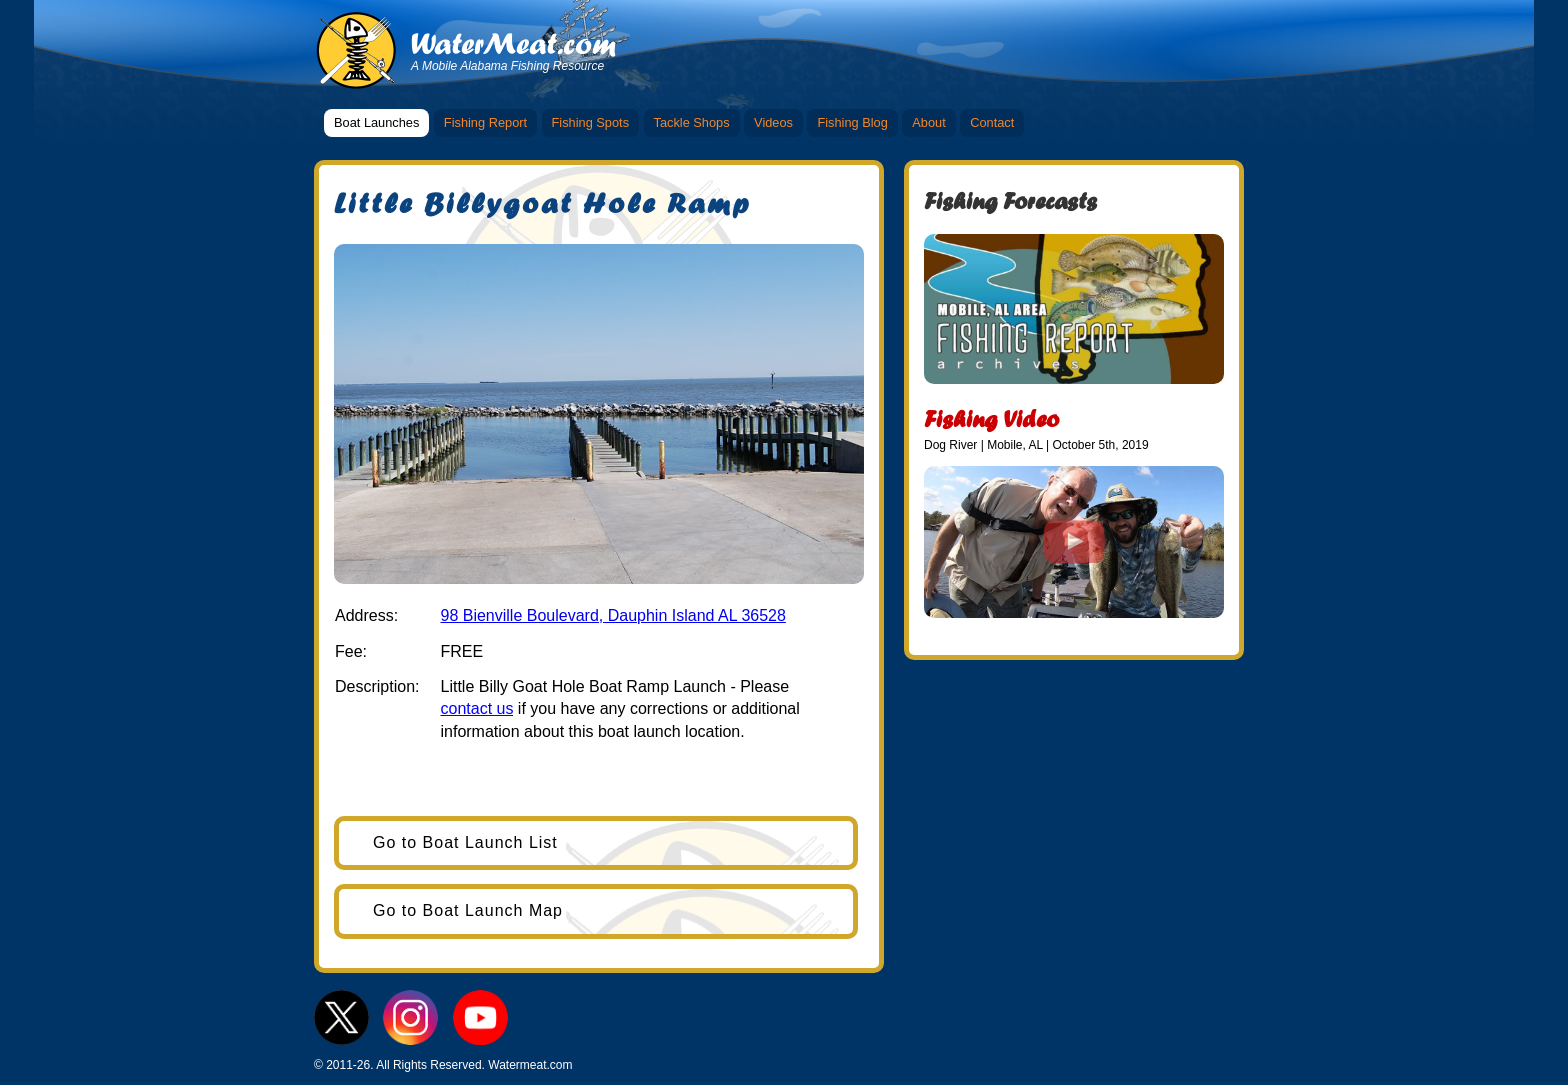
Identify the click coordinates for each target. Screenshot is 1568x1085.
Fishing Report (485, 122)
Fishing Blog (852, 122)
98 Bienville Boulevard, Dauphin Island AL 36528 (612, 615)
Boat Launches (376, 122)
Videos (773, 122)
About (928, 122)
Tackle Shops (692, 122)
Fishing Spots (591, 122)
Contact (992, 122)
